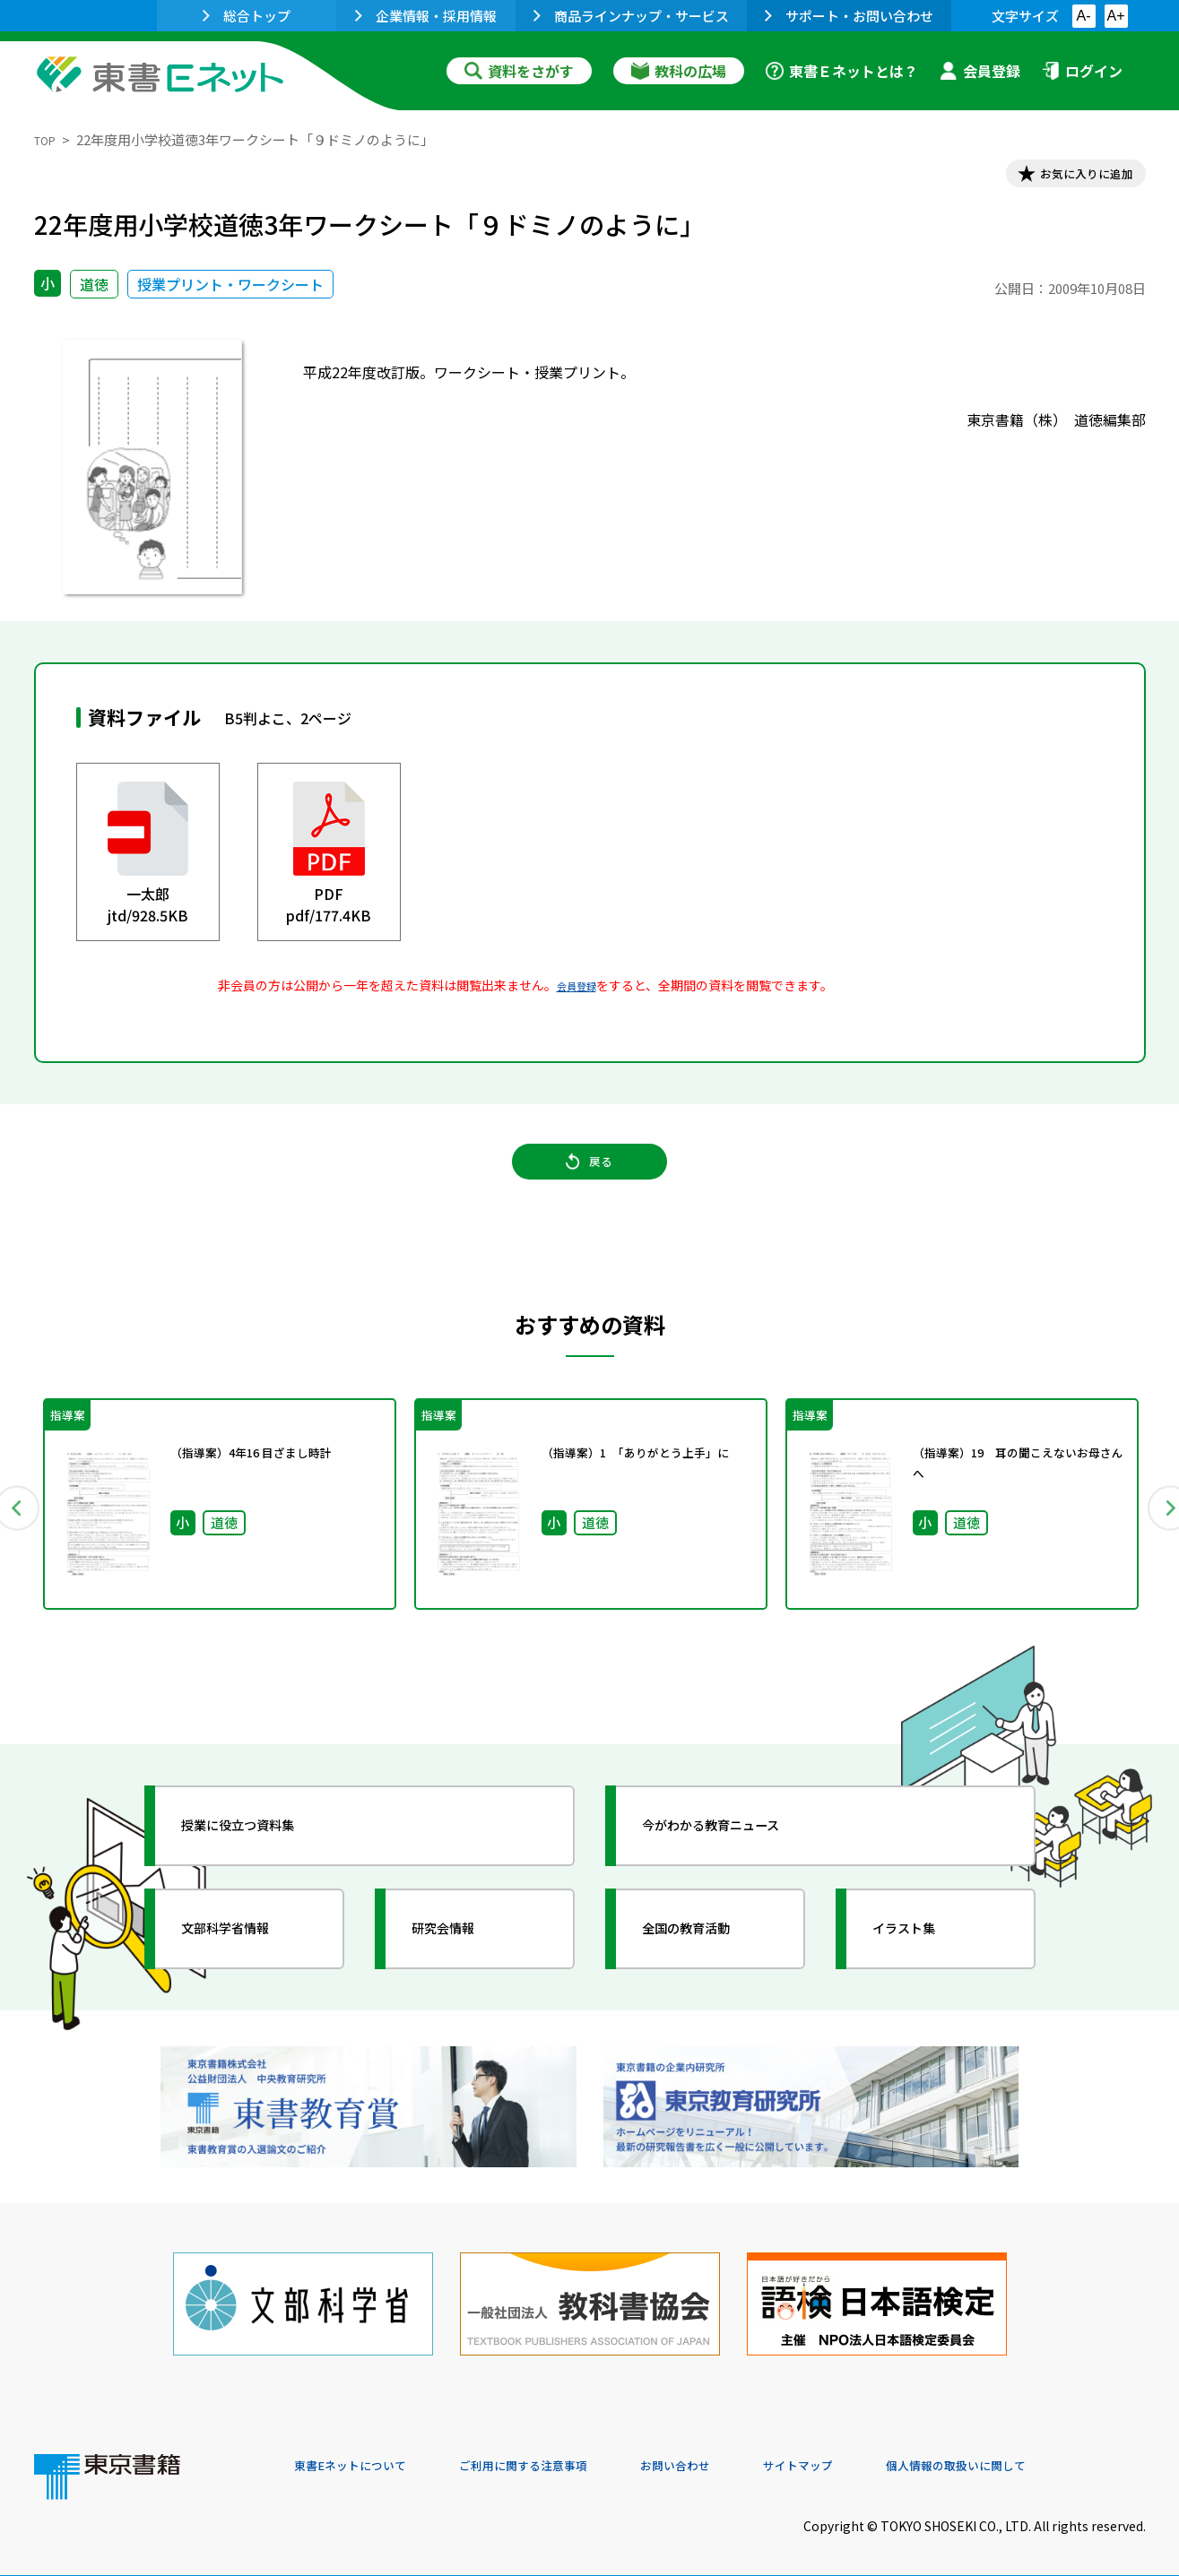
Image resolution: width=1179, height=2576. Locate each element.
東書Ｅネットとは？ (842, 71)
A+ (1115, 15)
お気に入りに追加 (1067, 177)
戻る (590, 1184)
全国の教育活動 (708, 1956)
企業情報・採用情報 (426, 15)
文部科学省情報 (247, 1956)
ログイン (1082, 71)
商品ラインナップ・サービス (631, 15)
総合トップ (246, 15)
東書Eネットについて (363, 2454)
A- (1084, 15)
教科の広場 (678, 71)
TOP (48, 139)
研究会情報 (461, 1956)
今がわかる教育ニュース (740, 1853)
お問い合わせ (739, 2454)
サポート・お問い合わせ (849, 15)
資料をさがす (519, 71)
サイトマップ (878, 2454)
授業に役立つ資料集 (263, 1853)
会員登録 (980, 71)
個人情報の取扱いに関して (1060, 2454)
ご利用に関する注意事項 (564, 2454)
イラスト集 (922, 1956)
